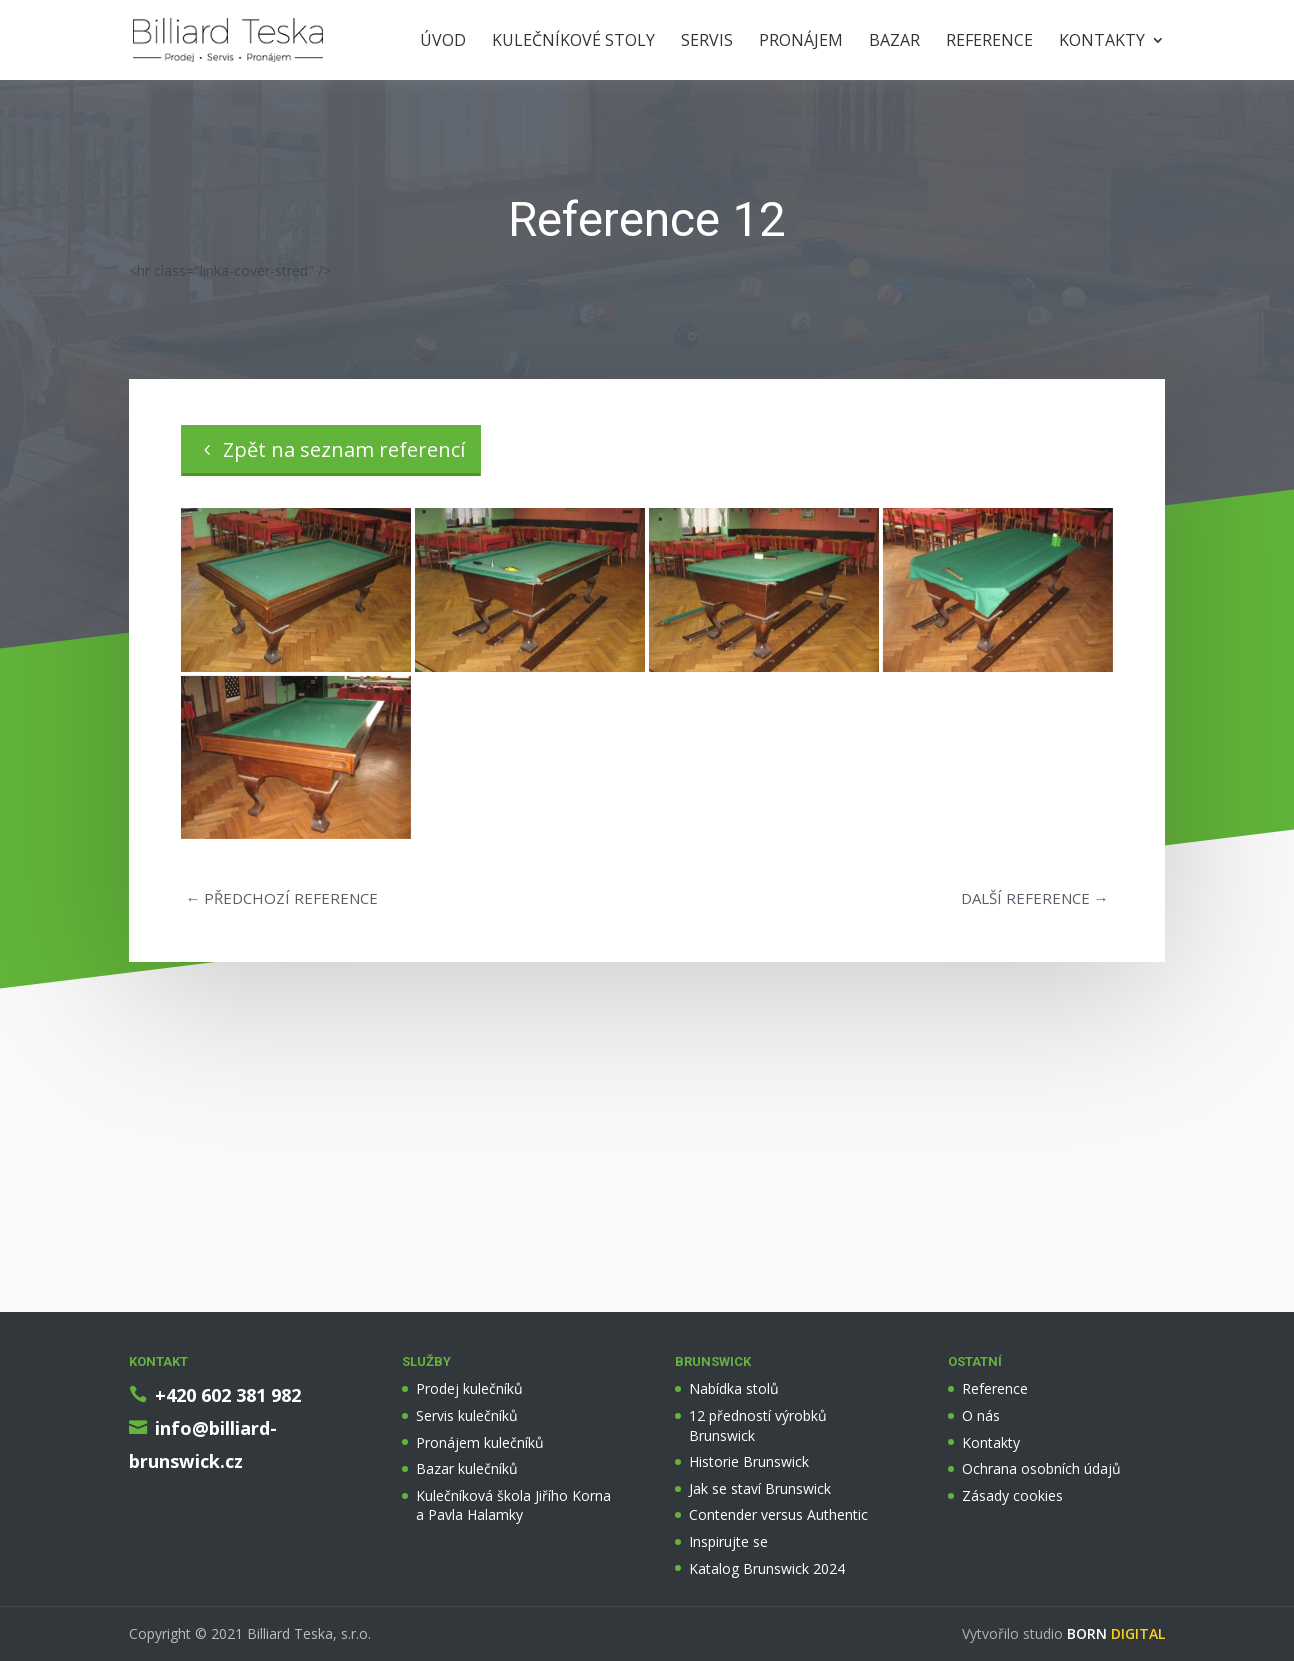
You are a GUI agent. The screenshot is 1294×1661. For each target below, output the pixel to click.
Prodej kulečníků (469, 1388)
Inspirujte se (728, 1541)
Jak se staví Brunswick (760, 1488)
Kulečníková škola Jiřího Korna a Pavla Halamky (513, 1505)
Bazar (894, 42)
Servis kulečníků (467, 1415)
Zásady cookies (1012, 1495)
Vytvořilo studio (1063, 1633)
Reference (989, 42)
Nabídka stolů (734, 1388)
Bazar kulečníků (467, 1468)
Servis (707, 42)
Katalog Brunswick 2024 (767, 1568)
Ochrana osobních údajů (1041, 1468)
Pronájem (801, 42)
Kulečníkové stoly (573, 42)
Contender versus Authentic (778, 1514)
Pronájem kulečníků (480, 1442)
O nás (981, 1415)
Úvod (443, 42)
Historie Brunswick (749, 1461)
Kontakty (1102, 42)
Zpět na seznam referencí (344, 449)
